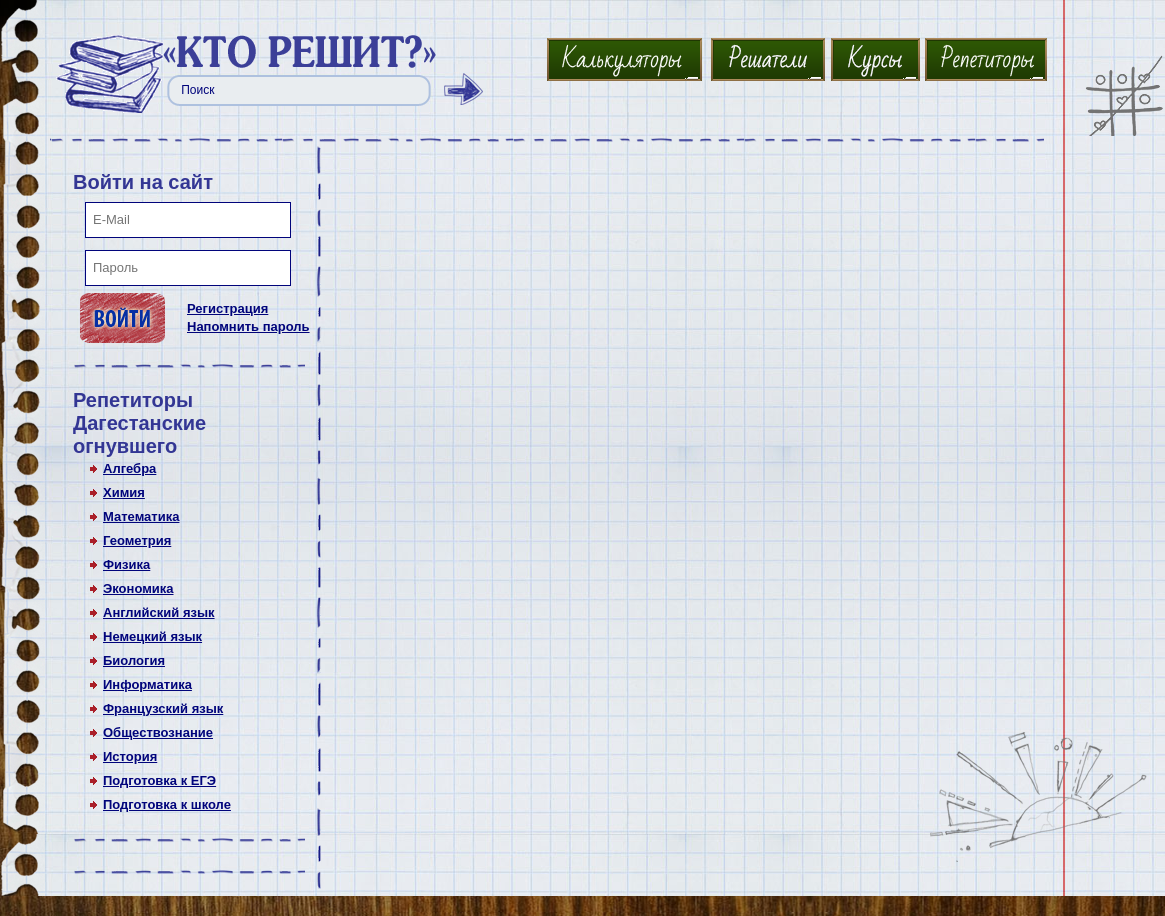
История (130, 756)
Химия (124, 492)
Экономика (138, 588)
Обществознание (158, 732)
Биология (134, 660)
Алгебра (129, 468)
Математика (141, 516)
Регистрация (227, 308)
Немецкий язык (152, 636)
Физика (126, 564)
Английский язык (159, 612)
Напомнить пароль (248, 326)
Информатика (147, 684)
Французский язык (163, 708)
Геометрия (137, 540)
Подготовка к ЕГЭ (159, 780)
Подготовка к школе (167, 804)
